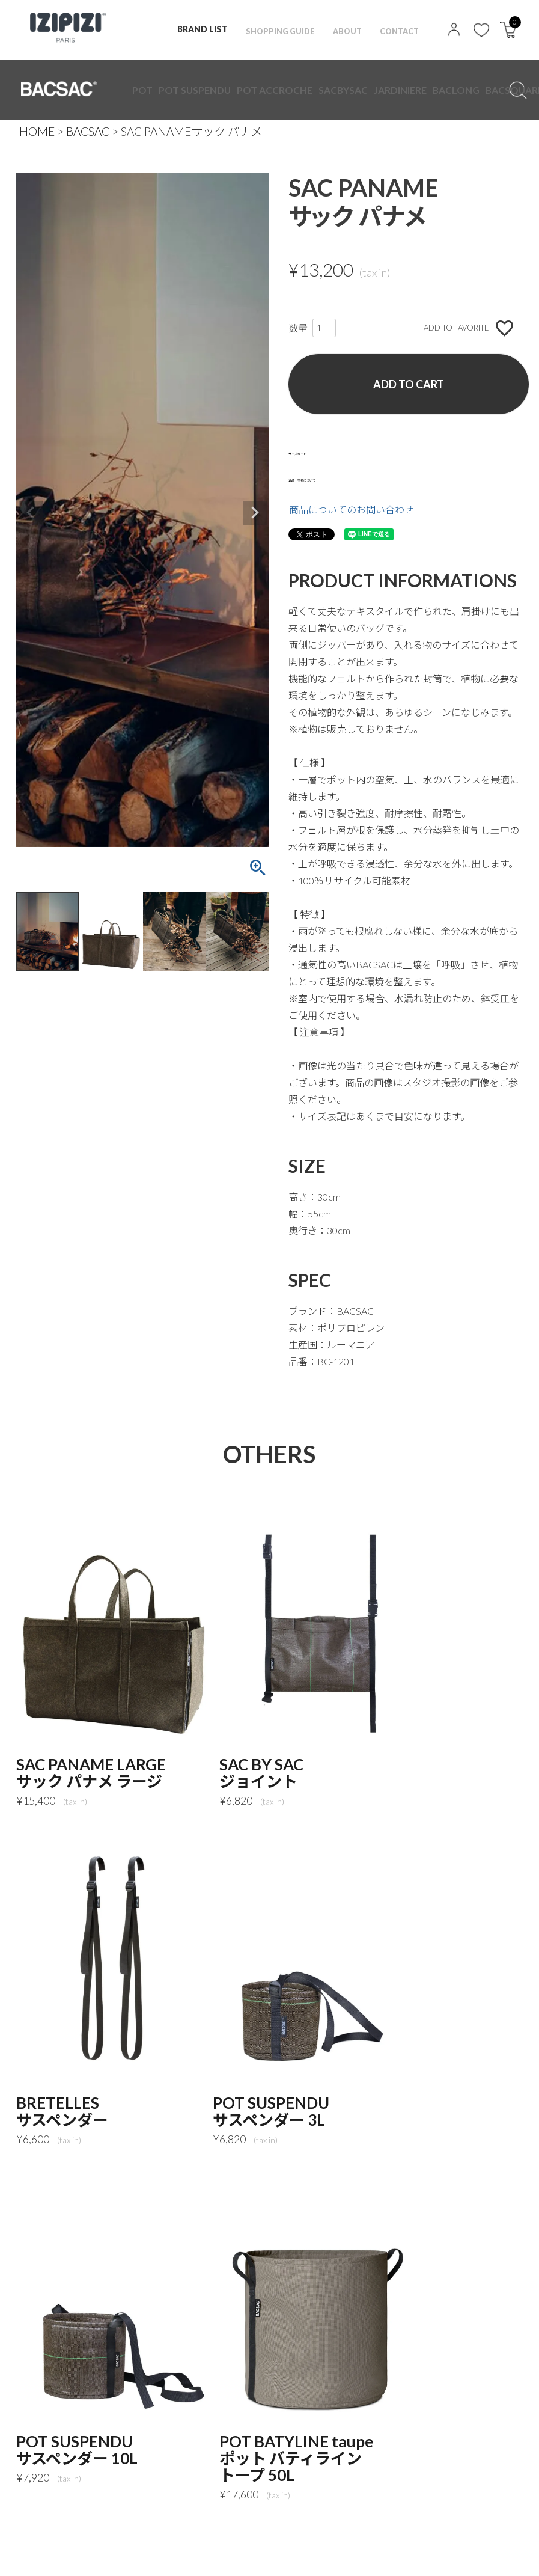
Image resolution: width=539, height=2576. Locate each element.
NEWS (320, 2538)
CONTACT (397, 29)
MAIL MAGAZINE (64, 2555)
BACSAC (87, 131)
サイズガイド (317, 451)
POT (136, 90)
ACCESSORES (380, 90)
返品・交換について (331, 477)
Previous (31, 513)
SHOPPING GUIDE (270, 29)
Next (255, 513)
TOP (39, 2538)
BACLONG (292, 90)
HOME (37, 131)
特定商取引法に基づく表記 (227, 2538)
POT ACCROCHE (199, 90)
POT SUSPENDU (162, 90)
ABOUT (342, 29)
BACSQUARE (321, 90)
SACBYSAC (233, 90)
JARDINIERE (263, 90)
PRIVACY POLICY (112, 2538)
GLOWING (350, 90)
